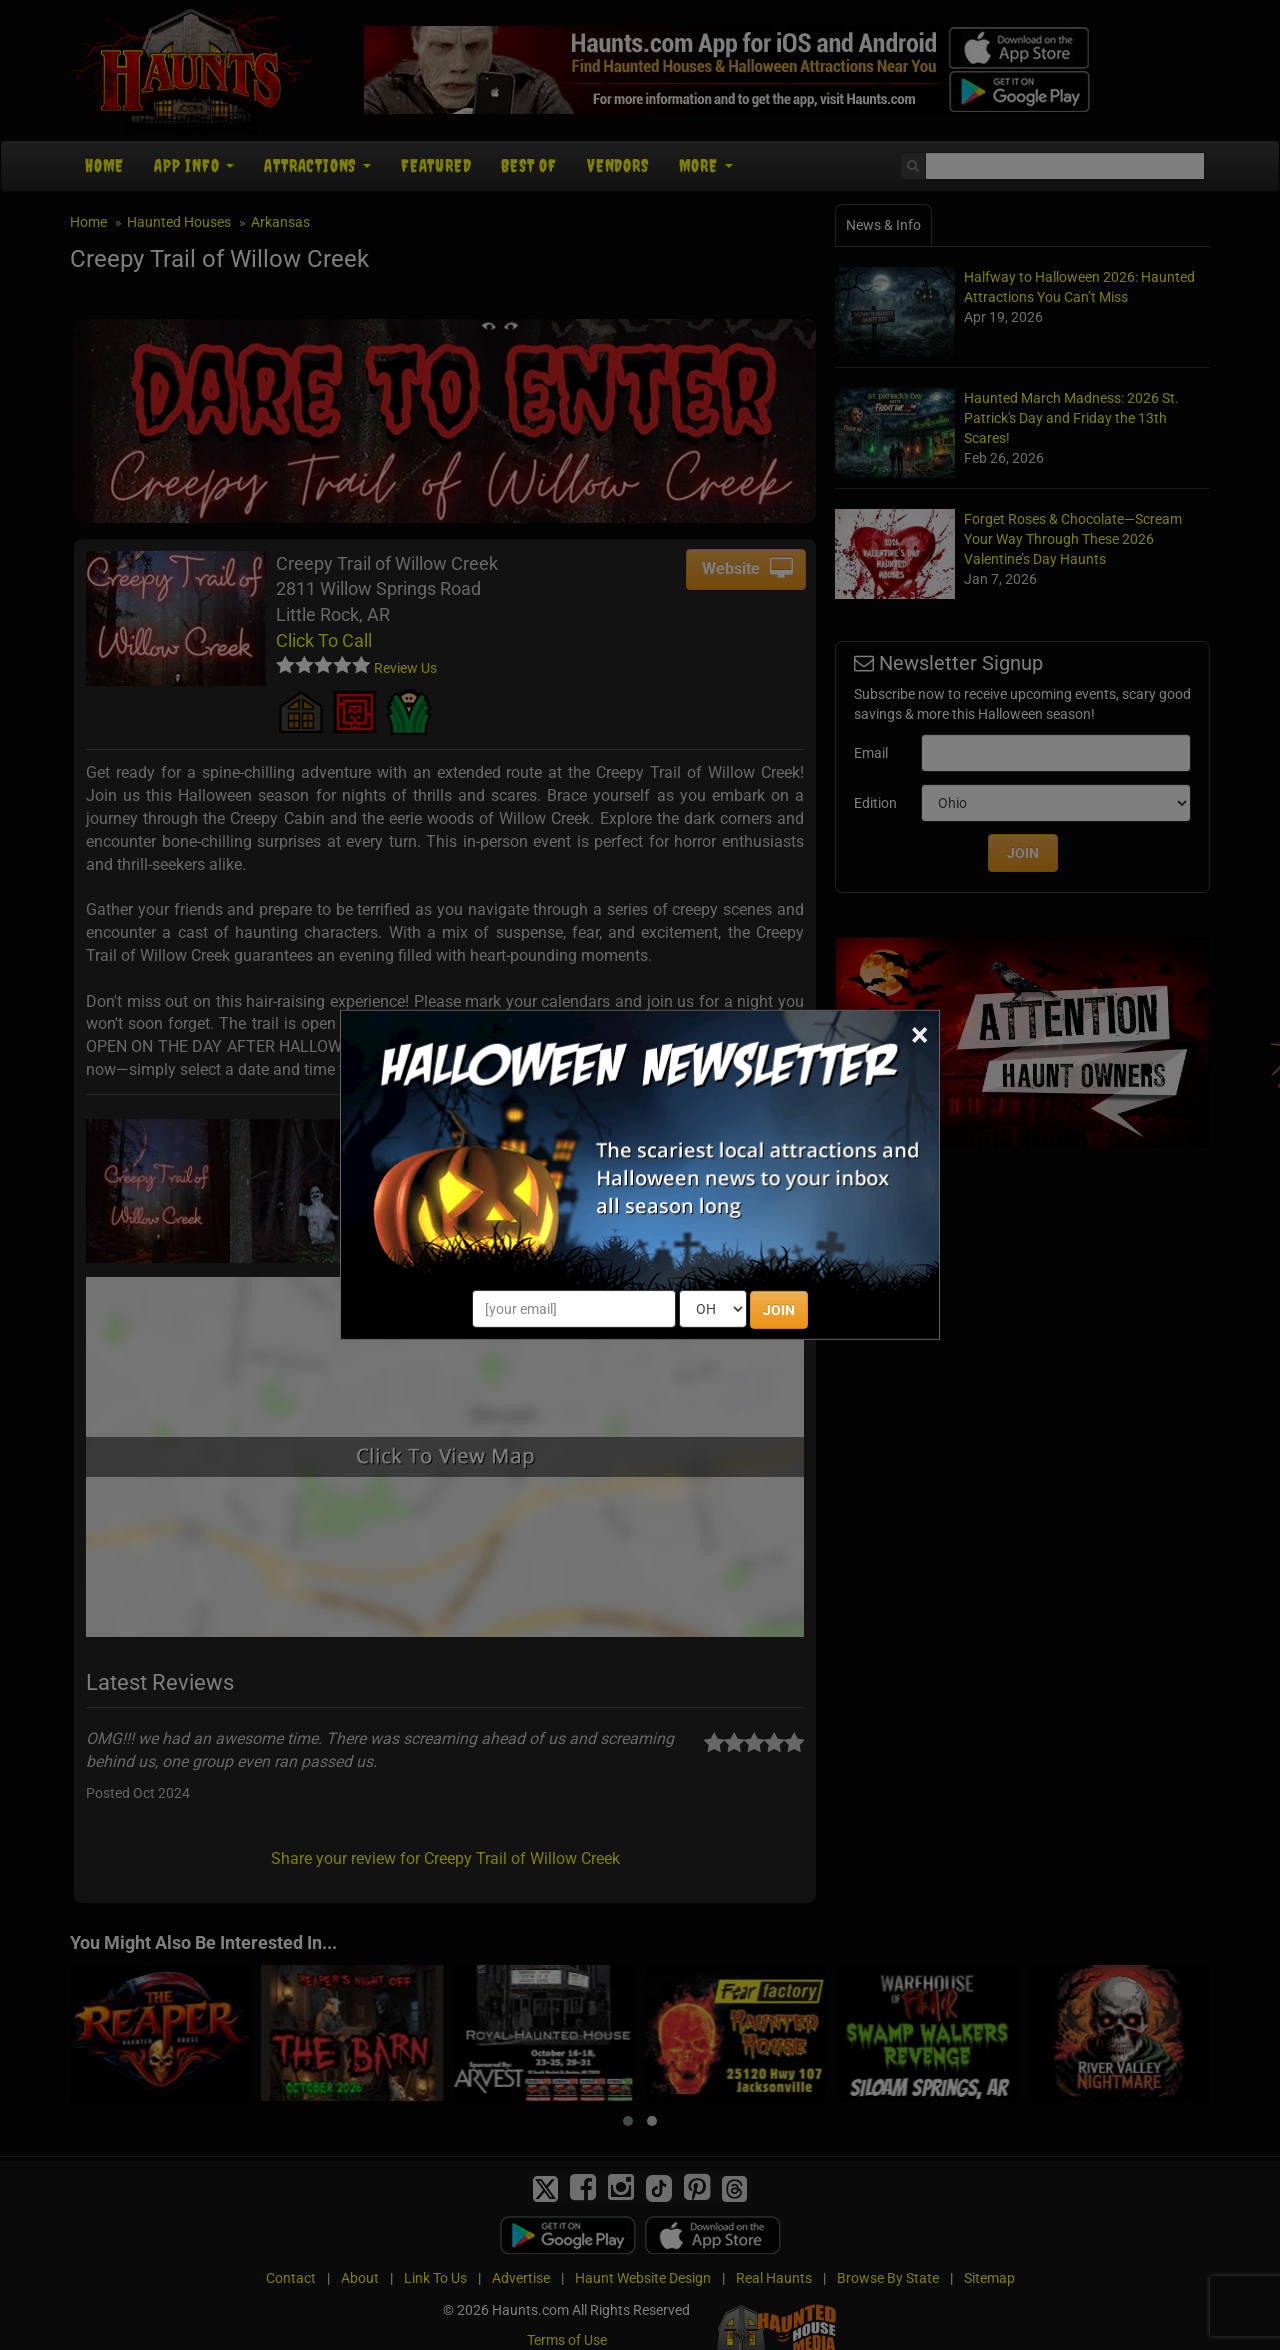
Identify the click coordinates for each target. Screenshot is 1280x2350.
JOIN (779, 1310)
